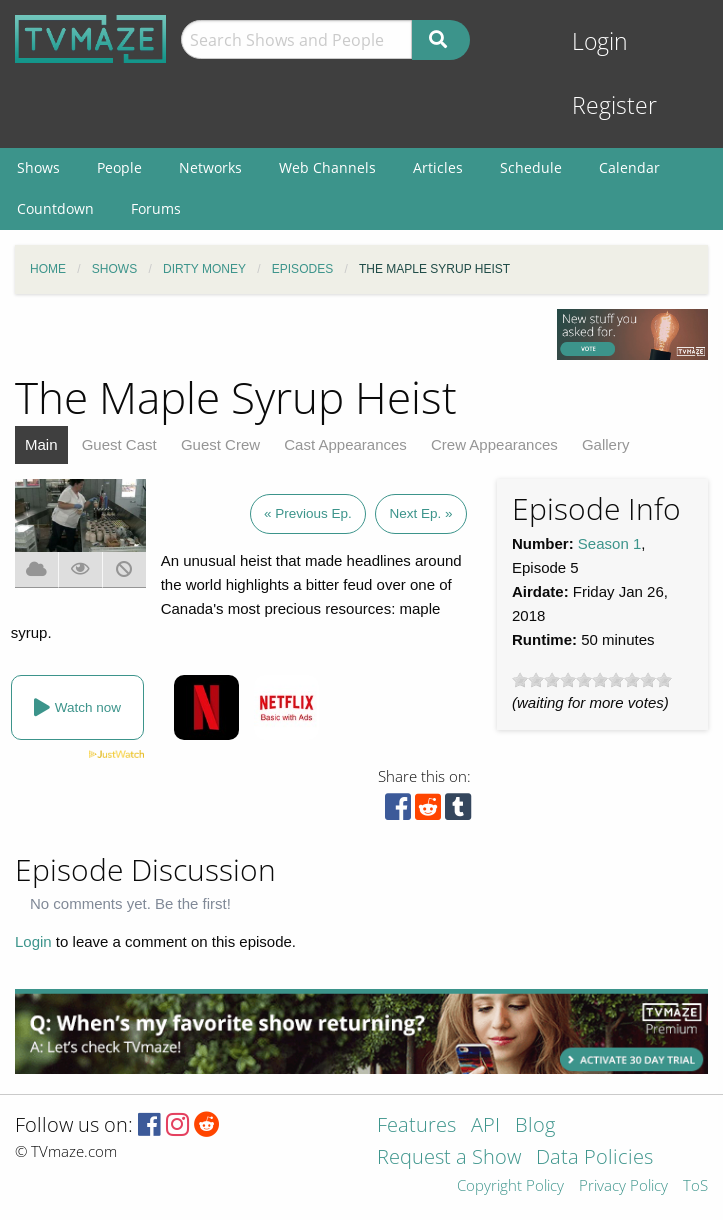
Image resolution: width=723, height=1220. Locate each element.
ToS (695, 1186)
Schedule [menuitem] (531, 167)
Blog (535, 1126)
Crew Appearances (494, 444)
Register (614, 105)
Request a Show (449, 1158)
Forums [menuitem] (156, 208)
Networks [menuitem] (210, 167)
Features (416, 1126)
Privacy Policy (623, 1186)
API (485, 1126)
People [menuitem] (119, 167)
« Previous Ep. (308, 513)
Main (41, 444)
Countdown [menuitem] (55, 208)
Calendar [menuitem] (629, 167)
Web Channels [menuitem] (327, 167)
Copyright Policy (510, 1186)
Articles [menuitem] (438, 167)
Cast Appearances (345, 444)
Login (600, 41)
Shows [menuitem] (38, 167)
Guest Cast (119, 444)
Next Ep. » (420, 513)
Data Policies (594, 1158)
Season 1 (609, 543)
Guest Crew (220, 444)
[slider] (592, 680)
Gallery (606, 444)
